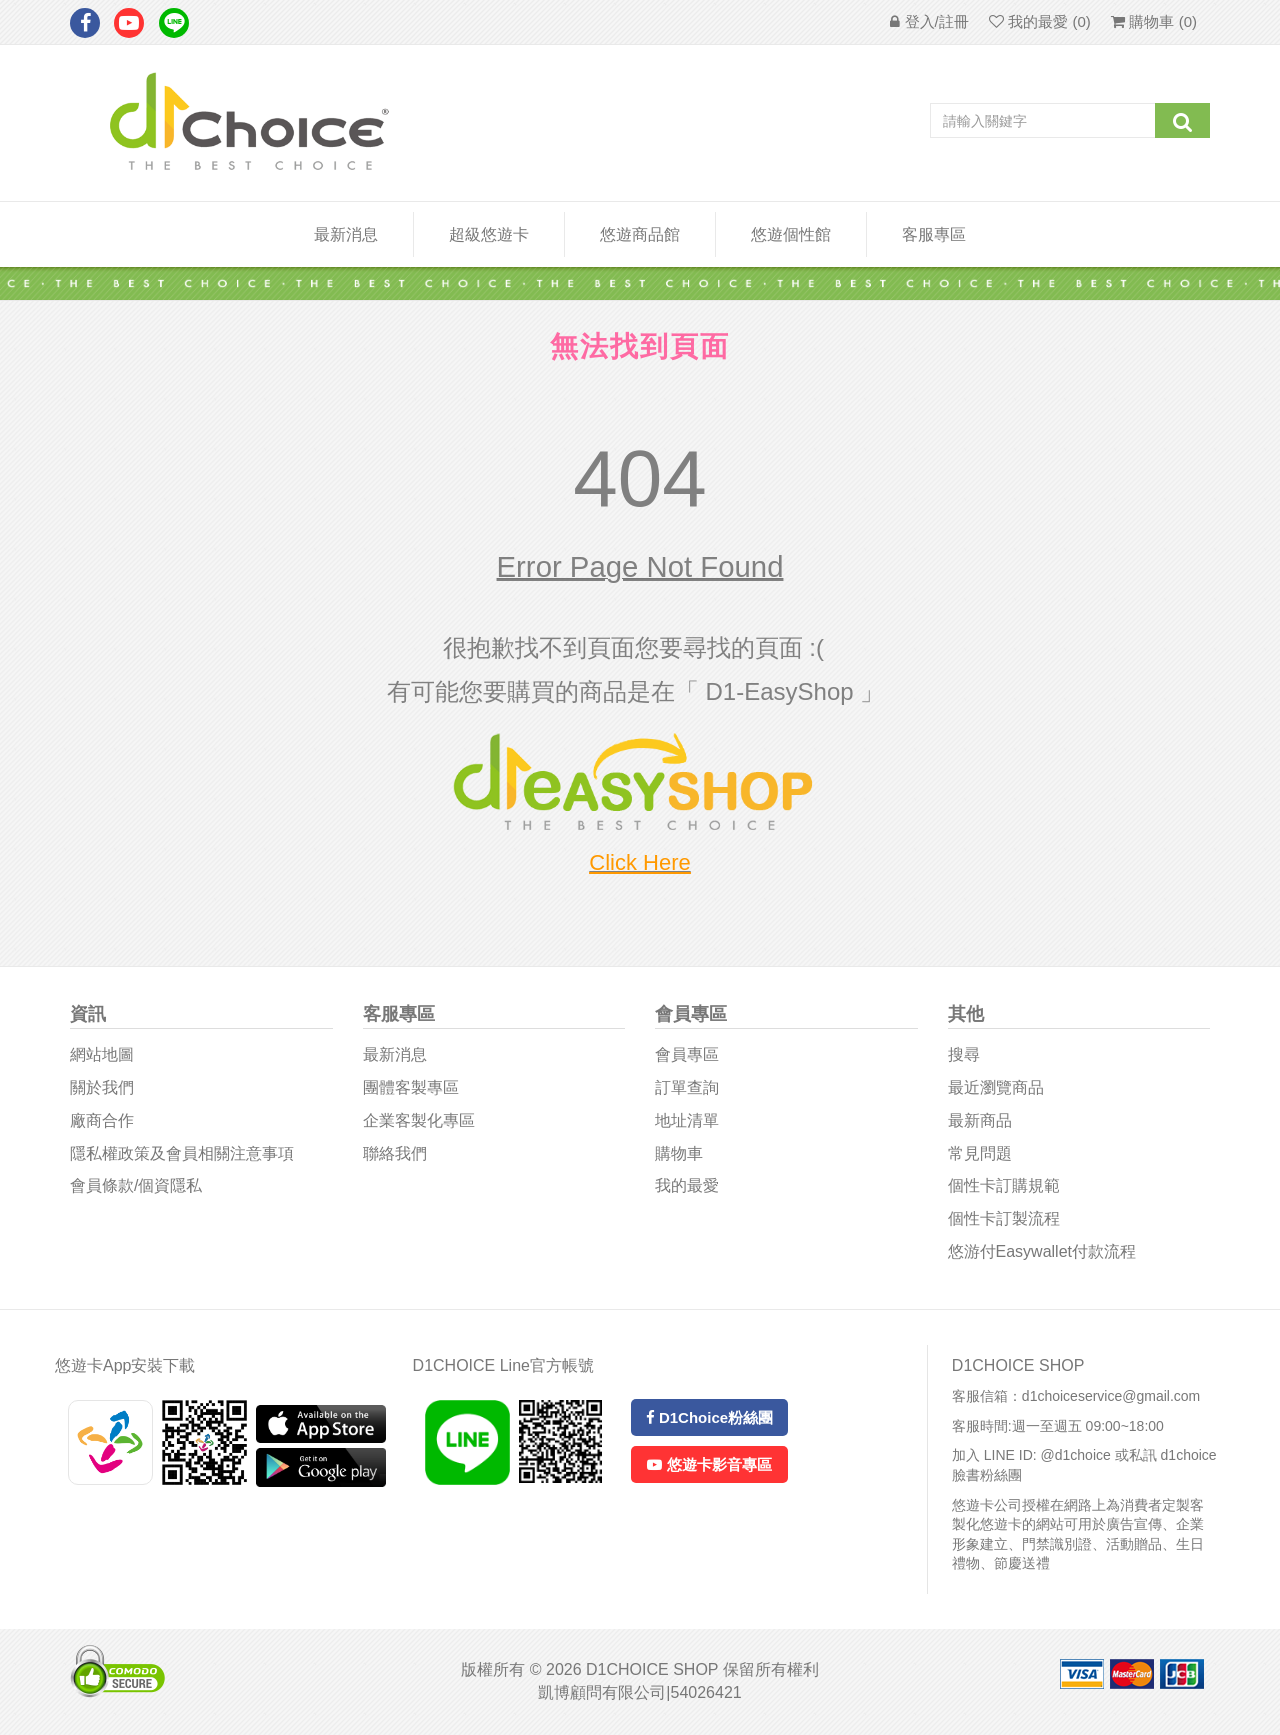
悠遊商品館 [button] (640, 234)
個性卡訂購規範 (1004, 1185)
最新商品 (980, 1120)
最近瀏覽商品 (996, 1087)
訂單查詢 (687, 1087)
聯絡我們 (395, 1153)
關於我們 (102, 1087)
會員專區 (687, 1054)
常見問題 (980, 1153)
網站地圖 (102, 1054)
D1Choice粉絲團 (709, 1417)
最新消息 (346, 234)
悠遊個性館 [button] (791, 234)
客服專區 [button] (934, 234)
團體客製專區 (411, 1087)
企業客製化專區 (419, 1120)
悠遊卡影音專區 (709, 1464)
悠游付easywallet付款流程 (1042, 1251)
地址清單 (687, 1120)
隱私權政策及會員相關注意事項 (182, 1153)
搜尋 (964, 1054)
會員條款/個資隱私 (136, 1185)
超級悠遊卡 (489, 234)
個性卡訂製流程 (1004, 1218)
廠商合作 (102, 1120)
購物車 (679, 1153)
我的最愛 (687, 1185)
